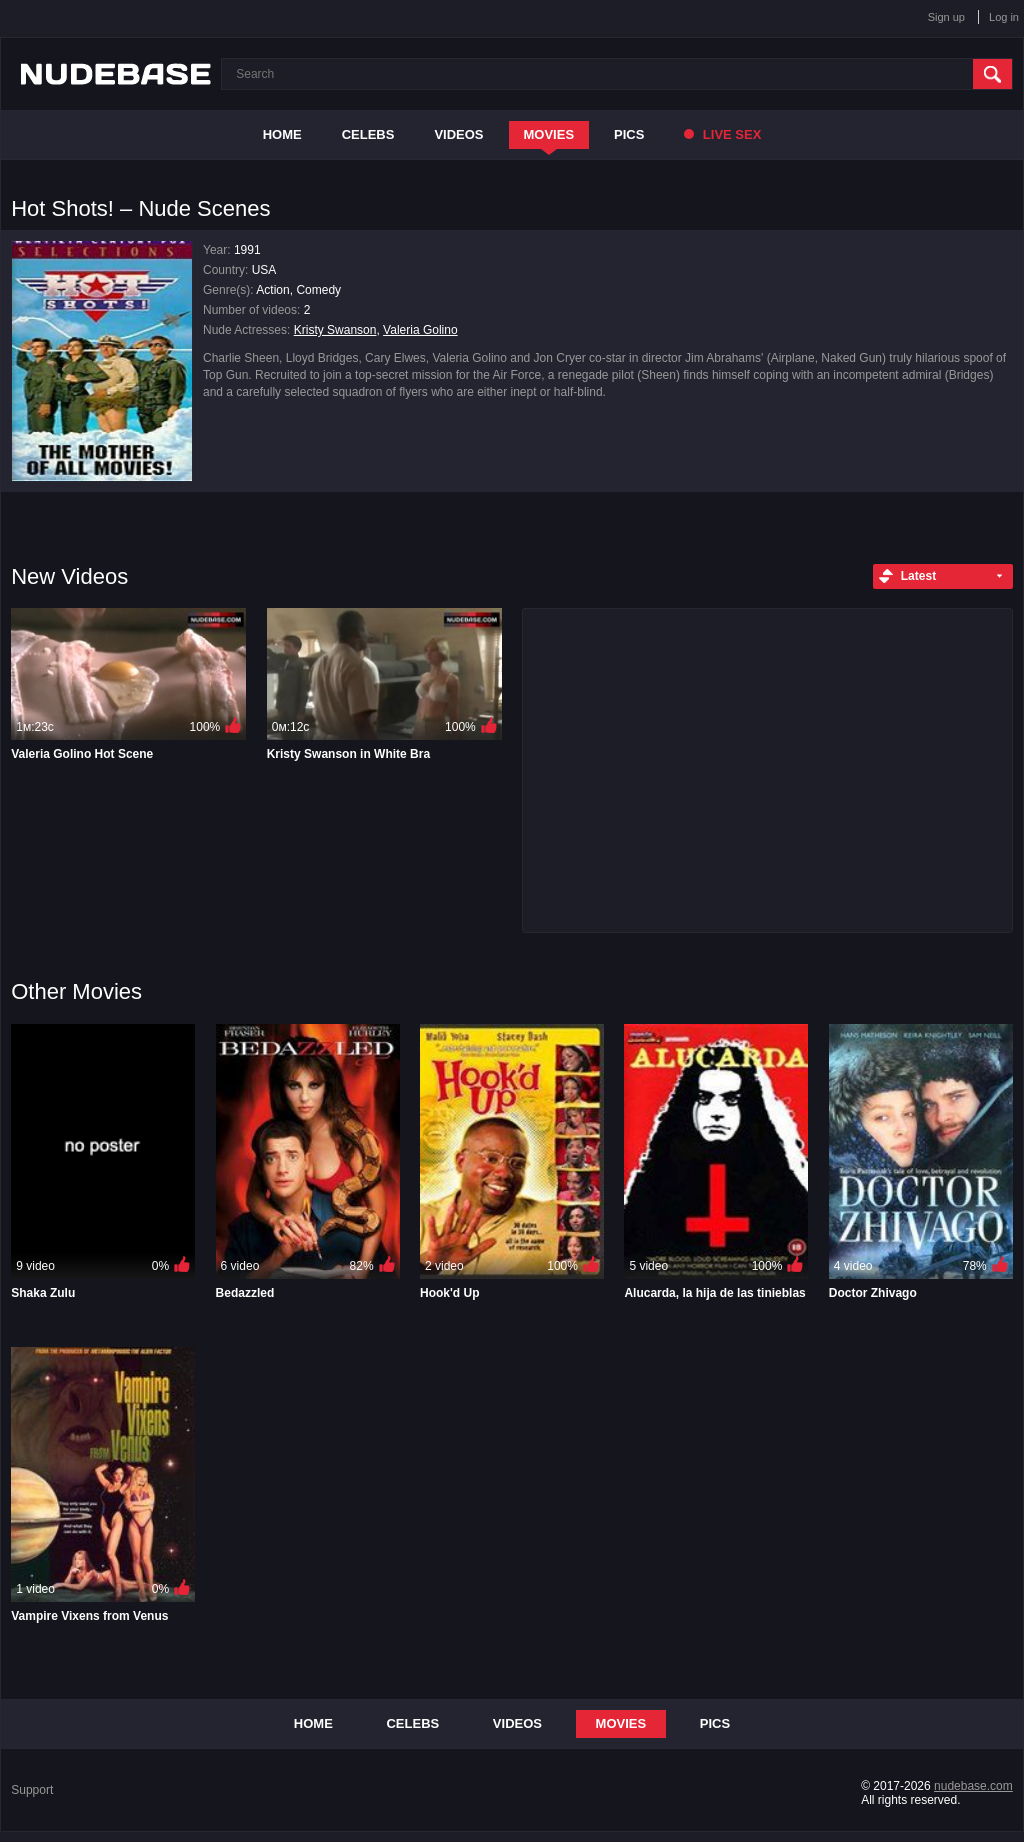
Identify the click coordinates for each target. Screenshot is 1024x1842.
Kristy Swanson (335, 330)
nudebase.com (973, 1786)
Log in (1004, 17)
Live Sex (722, 134)
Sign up (946, 17)
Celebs (368, 134)
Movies (549, 134)
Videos (458, 134)
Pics (629, 134)
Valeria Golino (420, 330)
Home (282, 134)
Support (32, 1790)
